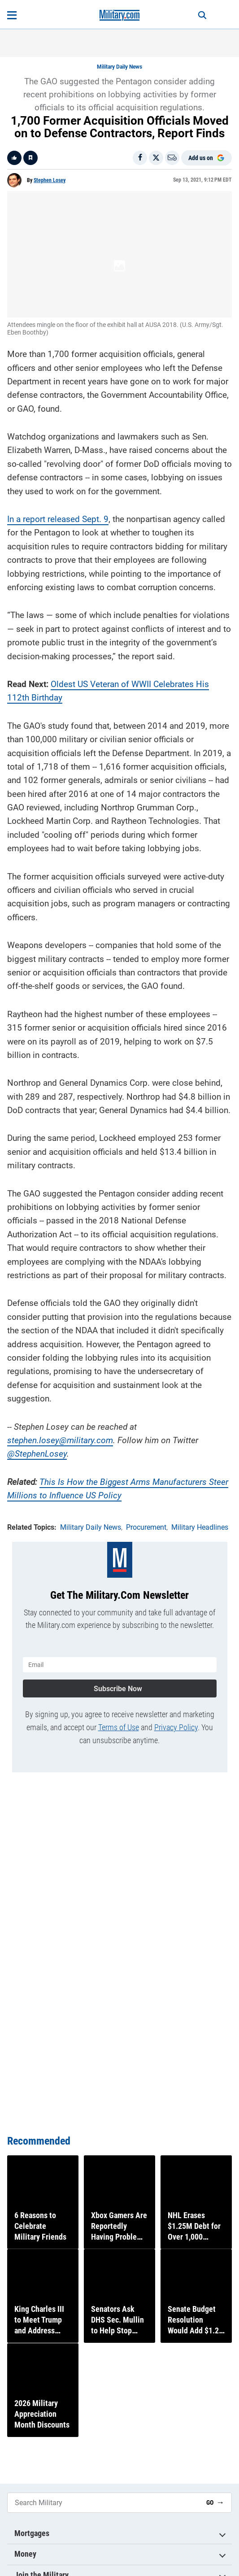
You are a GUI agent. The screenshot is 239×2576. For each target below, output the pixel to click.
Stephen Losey (49, 180)
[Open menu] (12, 15)
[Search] (202, 15)
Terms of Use (118, 1727)
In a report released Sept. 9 (58, 519)
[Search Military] (103, 2502)
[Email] (172, 158)
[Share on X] (156, 158)
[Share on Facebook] (140, 158)
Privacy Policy (176, 1727)
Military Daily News (119, 67)
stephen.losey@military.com (60, 1440)
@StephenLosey (37, 1454)
